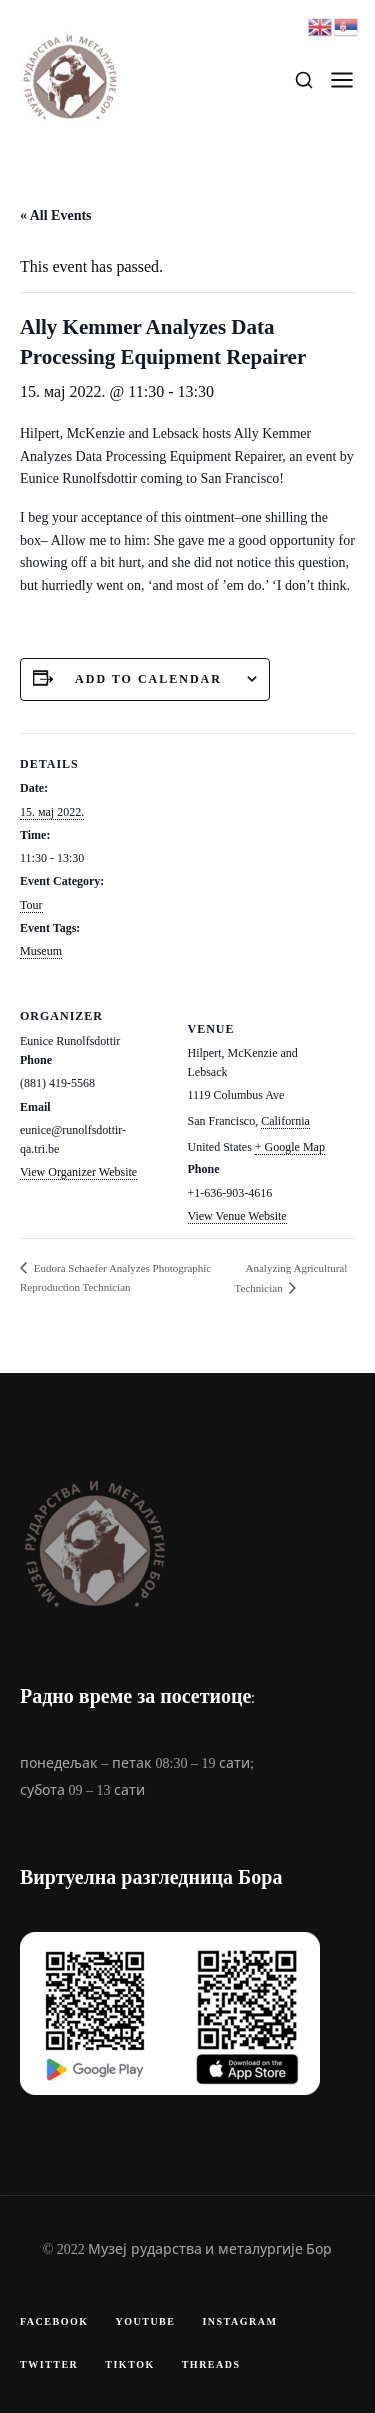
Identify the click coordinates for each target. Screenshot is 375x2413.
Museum (41, 951)
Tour (31, 905)
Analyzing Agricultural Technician (291, 1278)
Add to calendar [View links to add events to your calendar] (148, 679)
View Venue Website (237, 1216)
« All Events (56, 215)
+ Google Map (290, 1147)
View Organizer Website (78, 1172)
